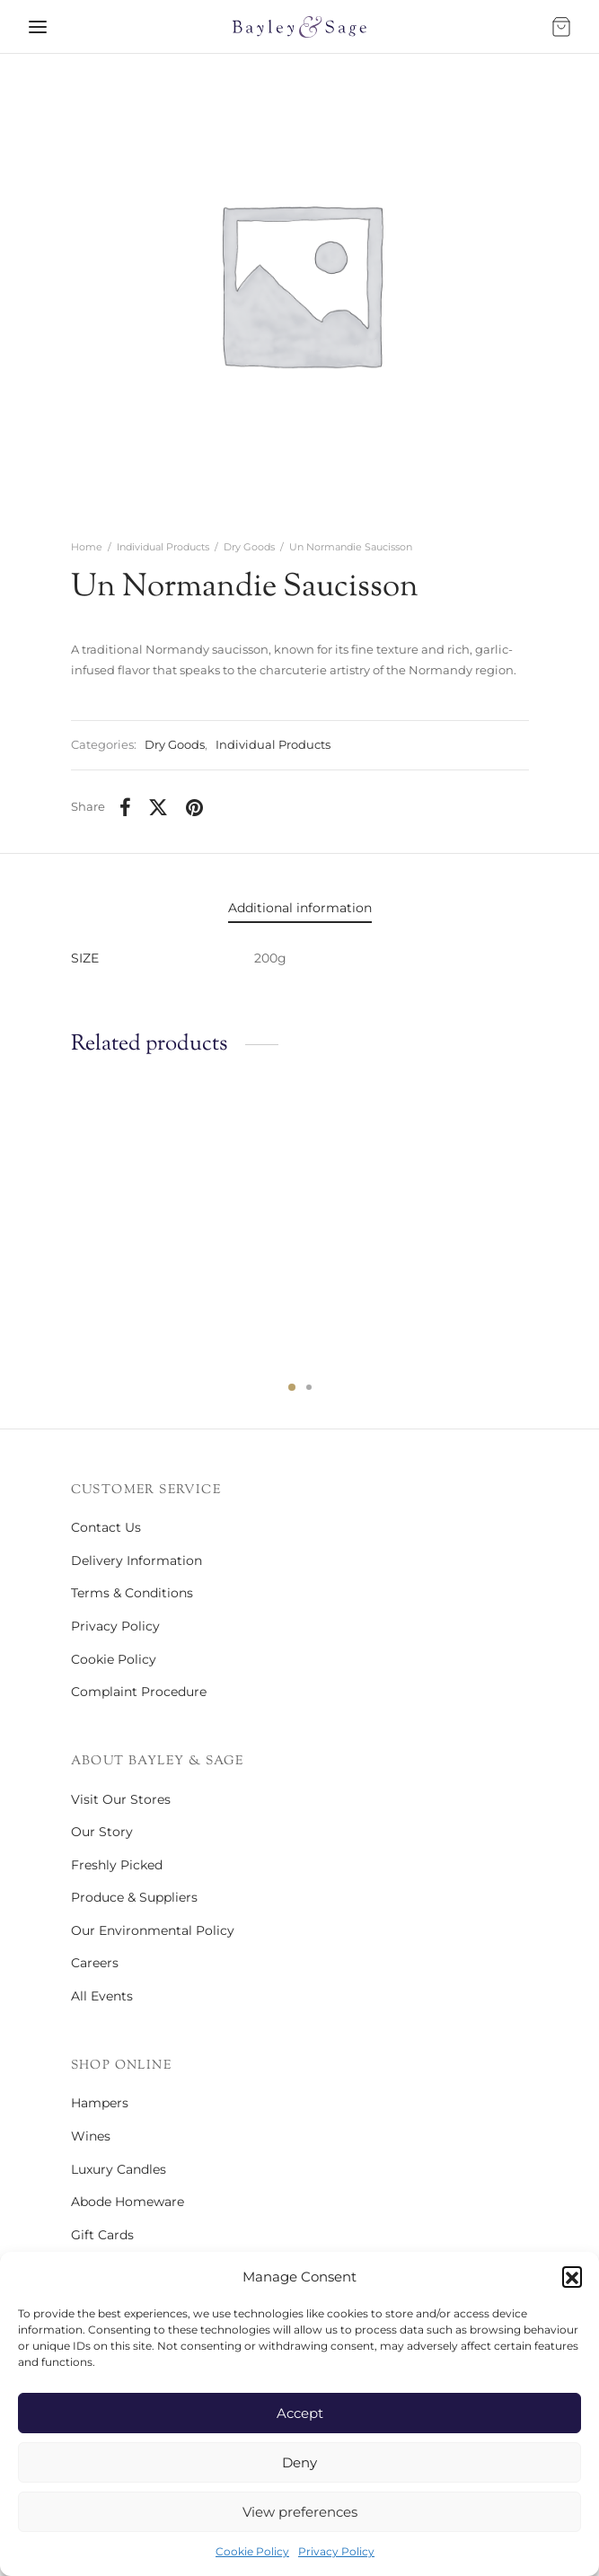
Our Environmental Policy (152, 1930)
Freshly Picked (117, 1865)
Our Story (102, 1832)
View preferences (299, 2511)
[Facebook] (125, 807)
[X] (159, 807)
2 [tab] (309, 1387)
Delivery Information (136, 1560)
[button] (572, 2276)
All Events (102, 1996)
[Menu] (37, 27)
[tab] (300, 908)
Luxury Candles (118, 2169)
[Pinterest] (194, 807)
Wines (90, 2136)
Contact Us (106, 1527)
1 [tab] (291, 1387)
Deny (299, 2462)
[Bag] (561, 27)
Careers (95, 1963)
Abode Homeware (127, 2202)
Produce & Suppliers (134, 1897)
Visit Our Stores (121, 1799)
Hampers (99, 2103)
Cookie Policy (252, 2551)
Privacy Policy (336, 2551)
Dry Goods (249, 547)
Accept (300, 2413)
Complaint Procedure (139, 1692)
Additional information (300, 908)
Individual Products (163, 547)
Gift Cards (102, 2235)
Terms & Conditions (132, 1593)
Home (86, 547)
